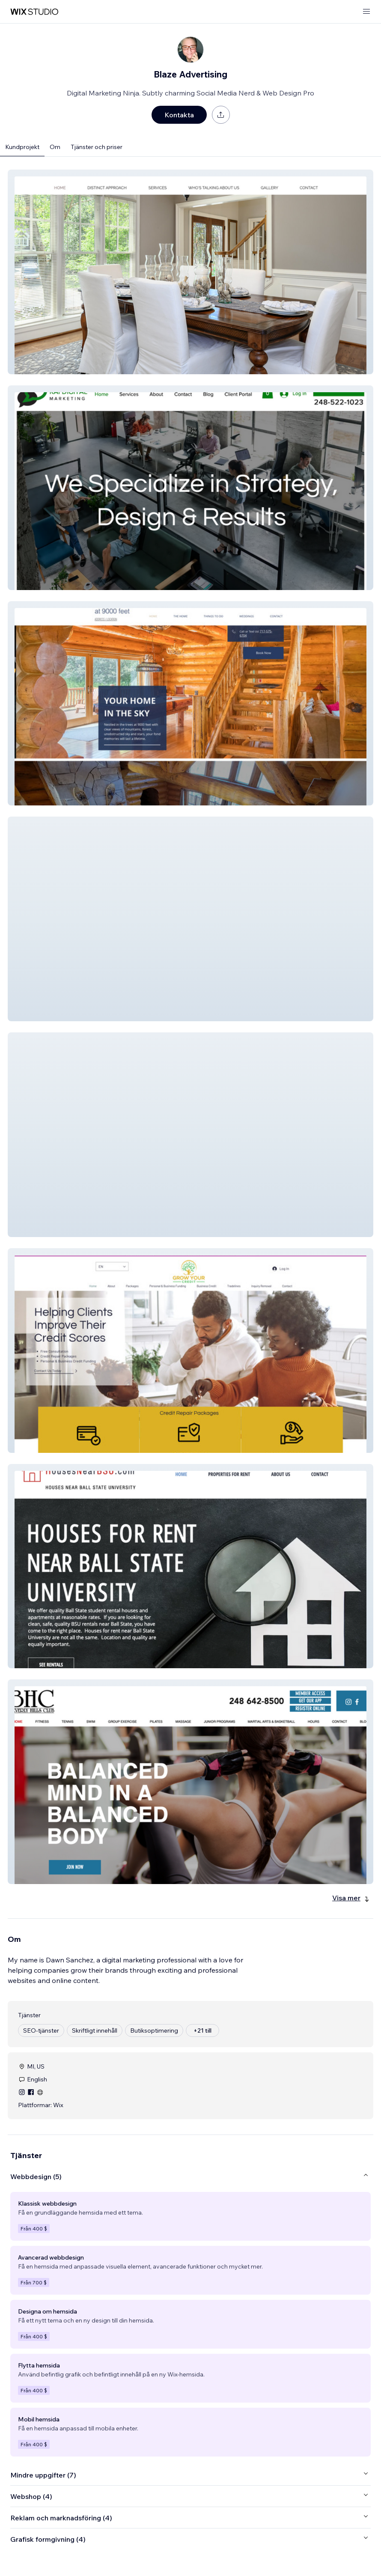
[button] (190, 272)
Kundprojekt (22, 147)
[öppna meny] (366, 12)
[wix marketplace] (34, 12)
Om (55, 147)
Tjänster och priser (96, 147)
